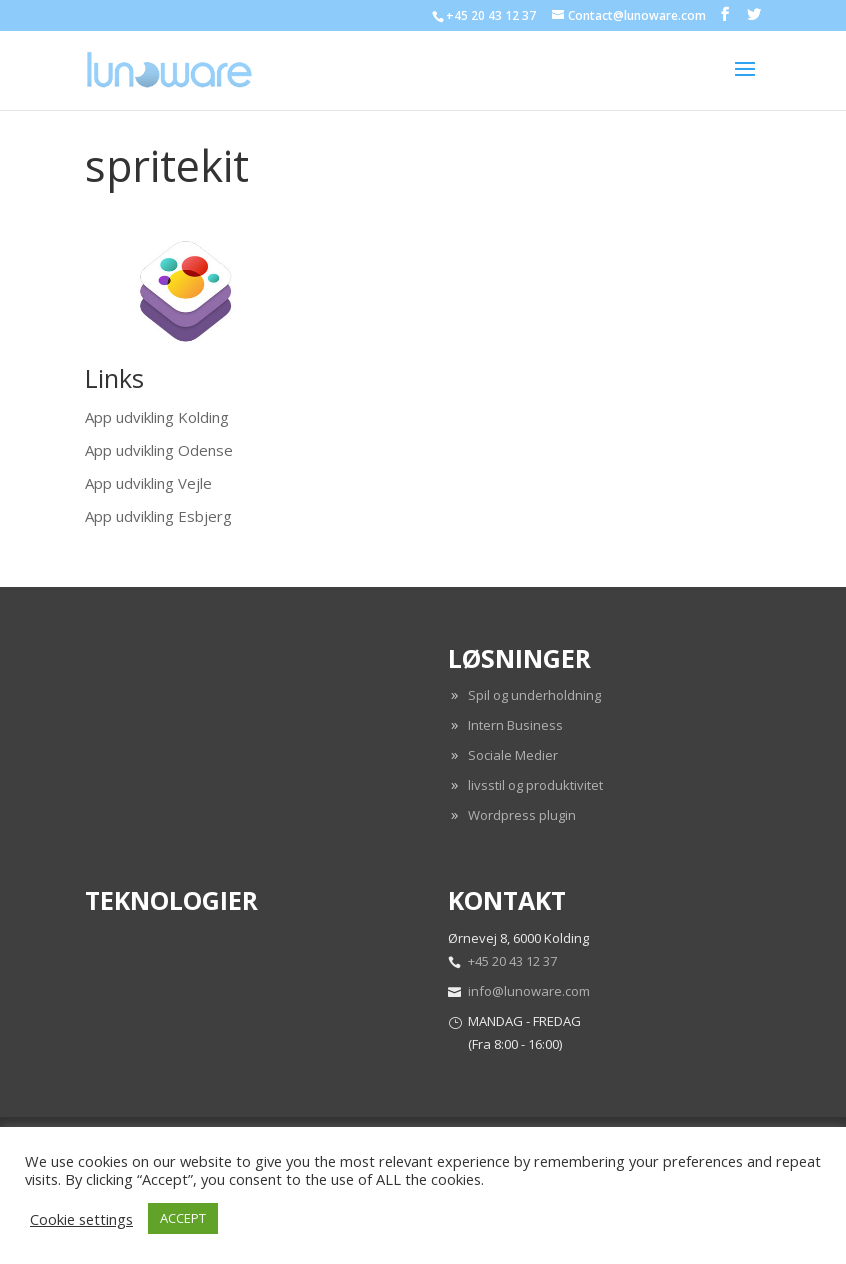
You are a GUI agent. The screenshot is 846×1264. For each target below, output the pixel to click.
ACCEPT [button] (183, 1218)
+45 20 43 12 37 (512, 961)
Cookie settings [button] (81, 1219)
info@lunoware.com (529, 991)
